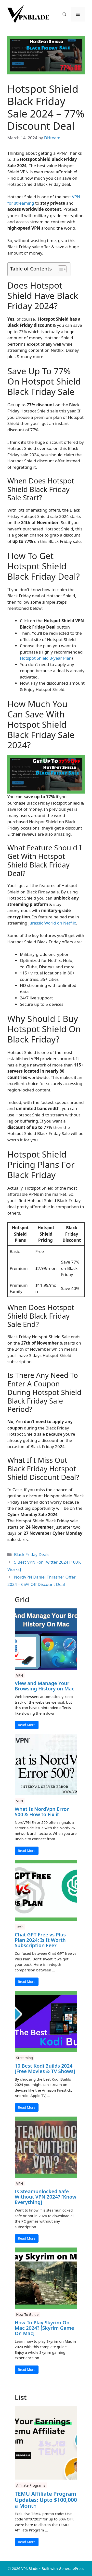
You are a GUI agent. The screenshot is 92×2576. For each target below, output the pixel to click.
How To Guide (27, 2314)
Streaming (24, 2057)
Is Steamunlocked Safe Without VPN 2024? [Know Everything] (45, 2197)
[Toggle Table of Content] (59, 269)
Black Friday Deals (31, 1554)
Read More (26, 1724)
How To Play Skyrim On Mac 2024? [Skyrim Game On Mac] (44, 2328)
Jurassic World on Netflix (52, 923)
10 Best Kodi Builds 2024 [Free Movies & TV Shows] (45, 2068)
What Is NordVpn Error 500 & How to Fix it (42, 1811)
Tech (20, 1926)
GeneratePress (71, 2568)
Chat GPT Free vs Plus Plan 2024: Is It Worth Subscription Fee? (40, 1940)
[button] (64, 14)
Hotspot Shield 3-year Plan (46, 658)
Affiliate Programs (30, 2485)
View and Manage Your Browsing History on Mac (44, 1686)
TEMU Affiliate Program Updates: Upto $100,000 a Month (46, 2499)
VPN (19, 1675)
